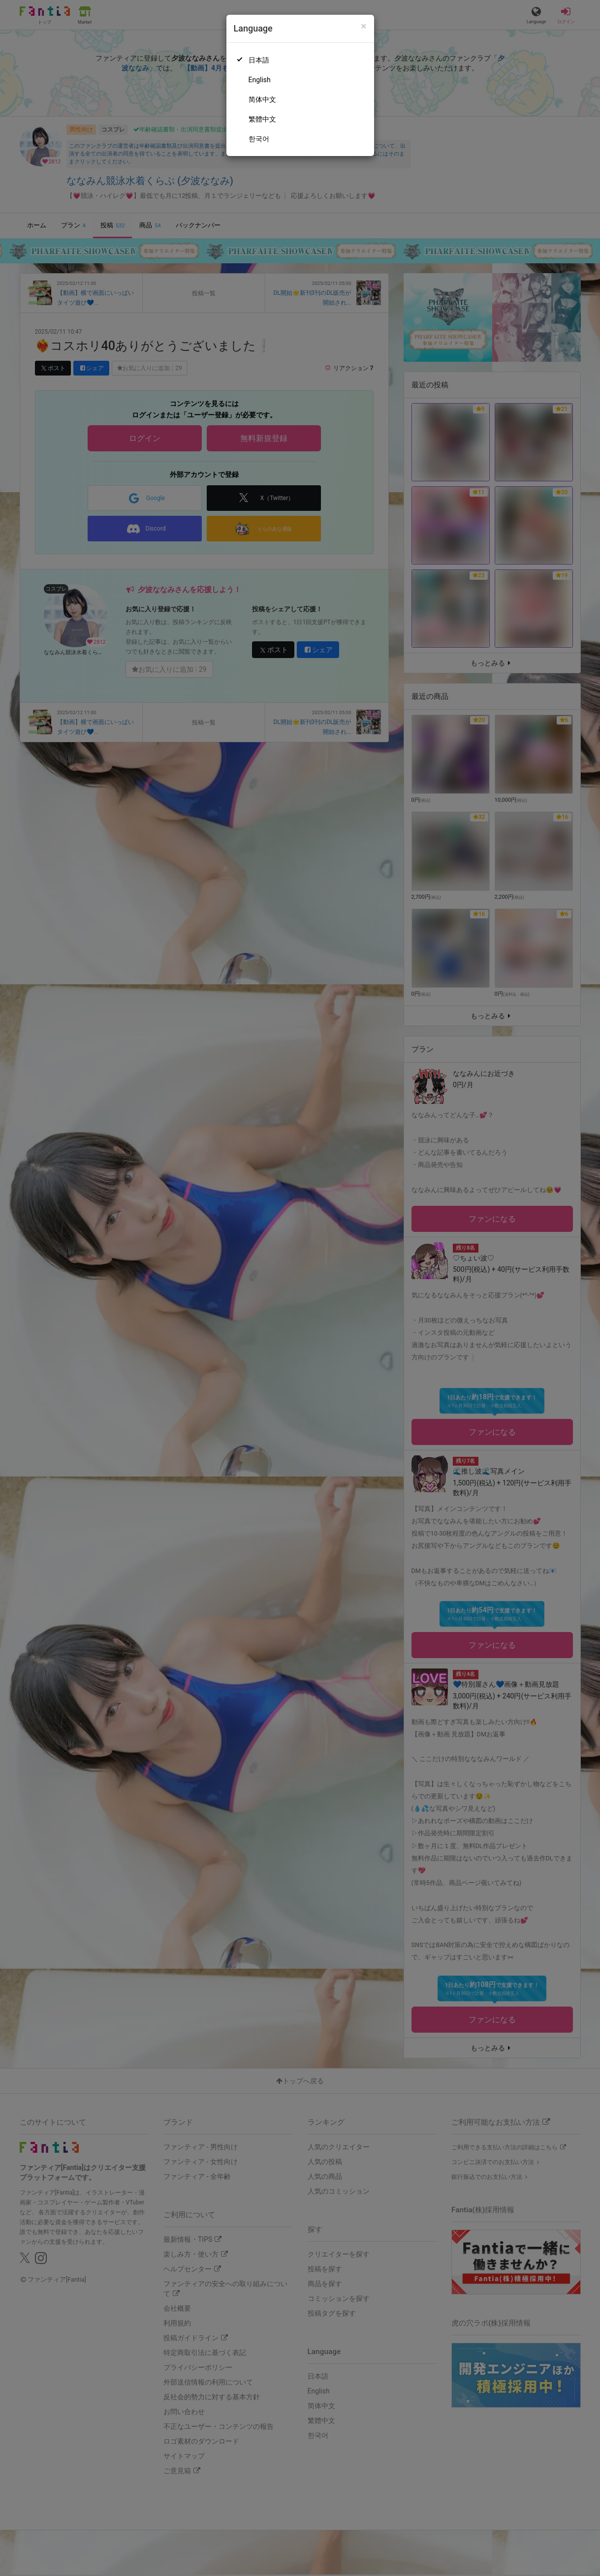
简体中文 (262, 99)
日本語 (259, 60)
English (260, 80)
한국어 (259, 139)
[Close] (363, 26)
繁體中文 (262, 119)
